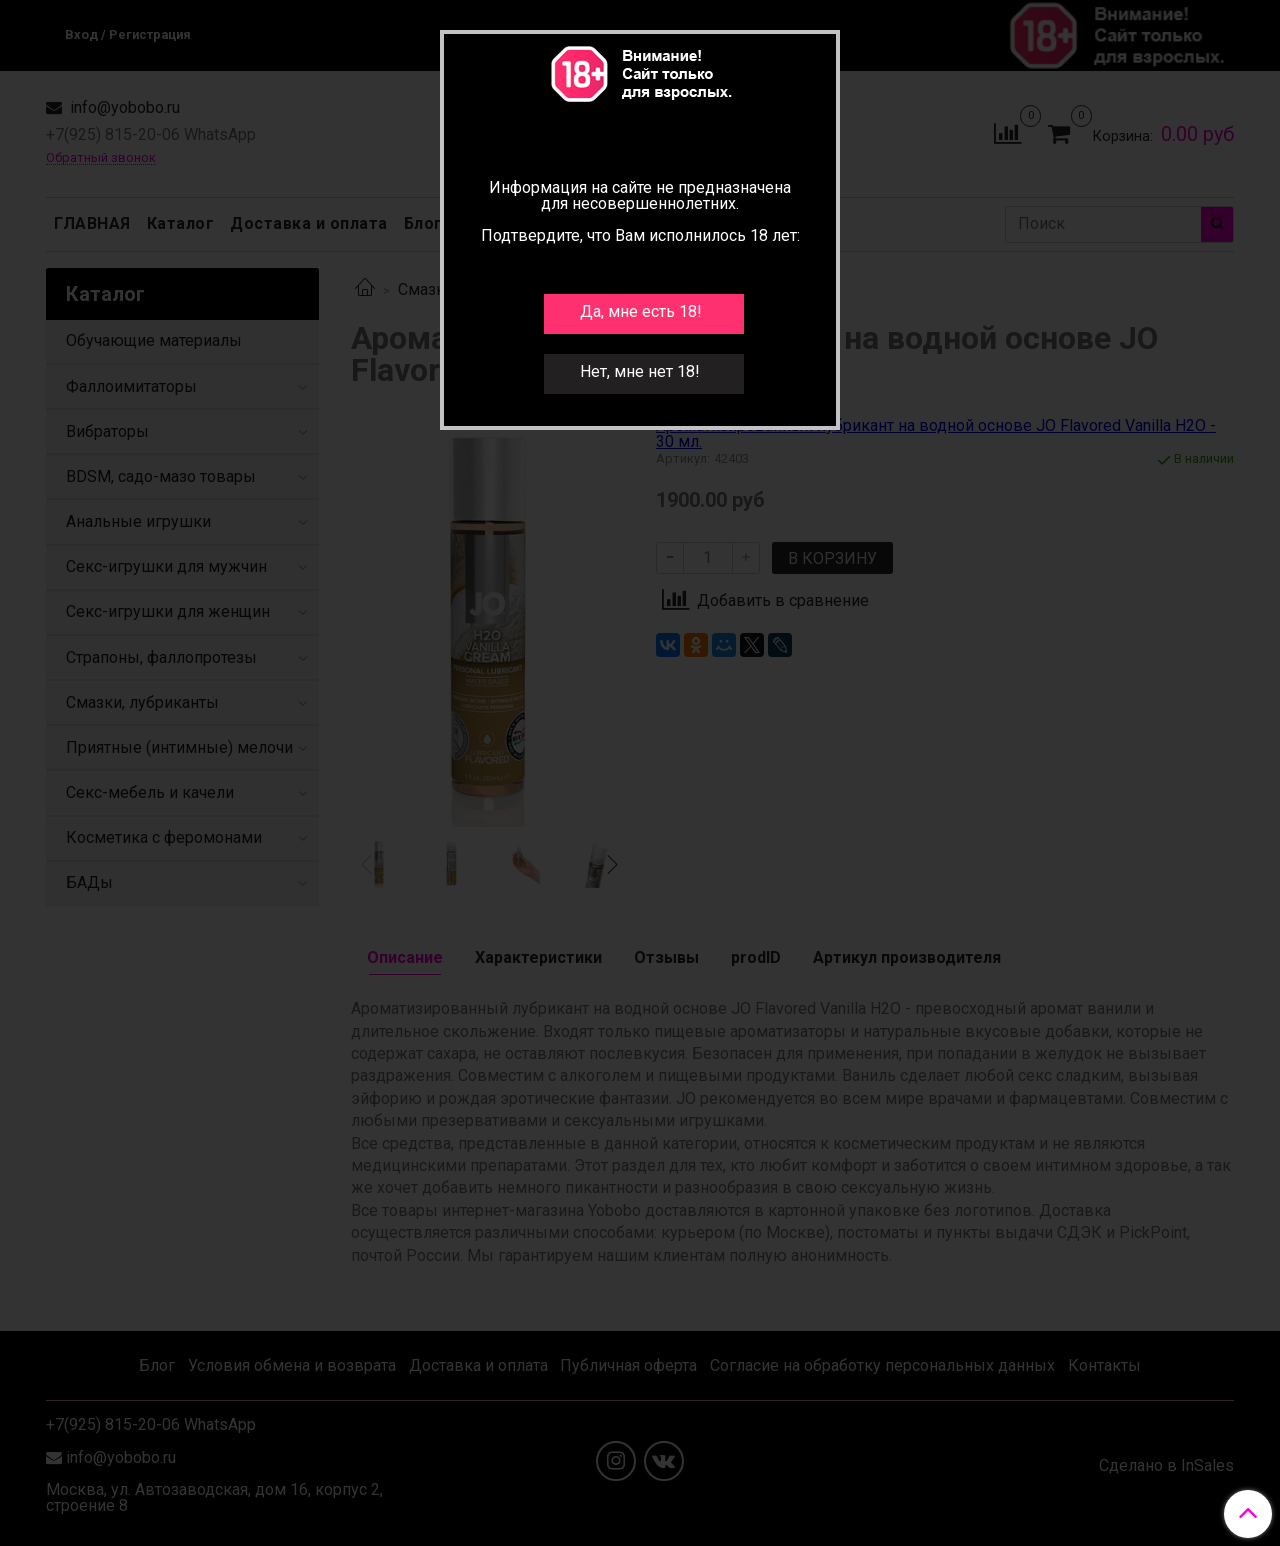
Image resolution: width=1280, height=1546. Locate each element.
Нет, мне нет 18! (640, 371)
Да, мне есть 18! (641, 311)
